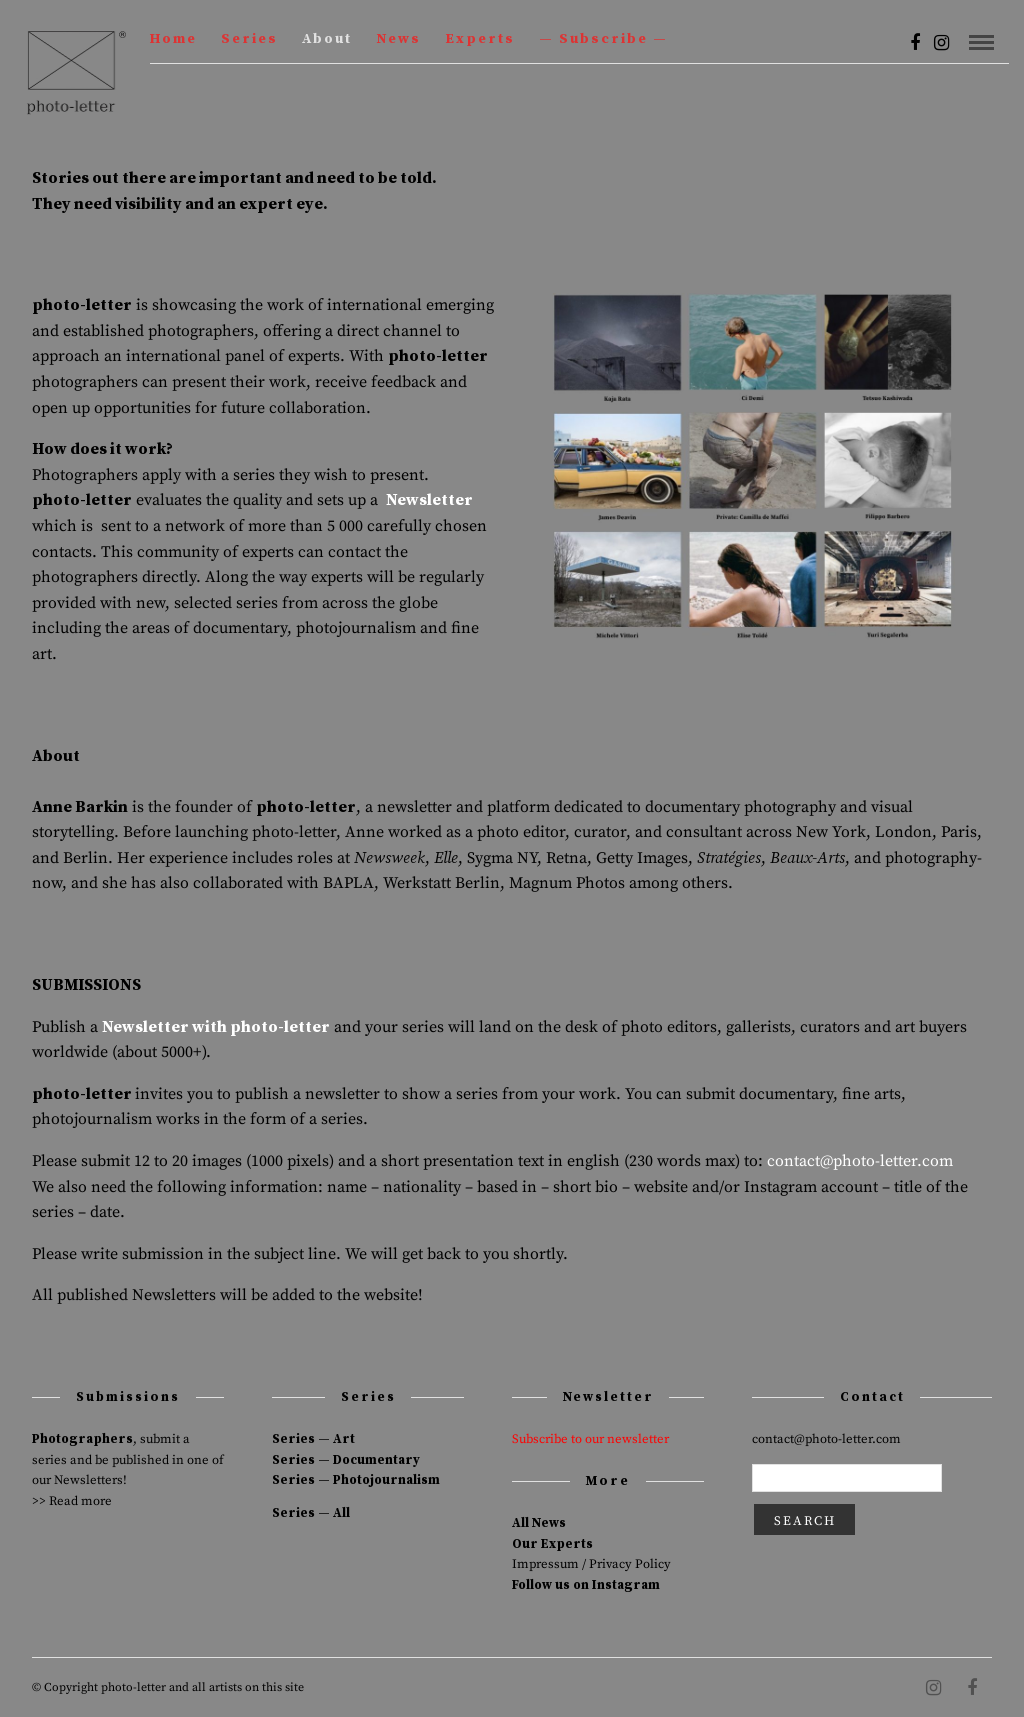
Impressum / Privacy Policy (591, 1564)
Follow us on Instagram (586, 1585)
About (327, 39)
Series (249, 39)
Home (173, 39)
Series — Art (313, 1439)
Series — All (311, 1513)
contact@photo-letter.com (860, 1161)
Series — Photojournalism (356, 1480)
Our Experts (552, 1544)
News (398, 39)
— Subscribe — (603, 39)
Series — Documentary (346, 1460)
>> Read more (72, 1501)
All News (539, 1523)
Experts (480, 39)
